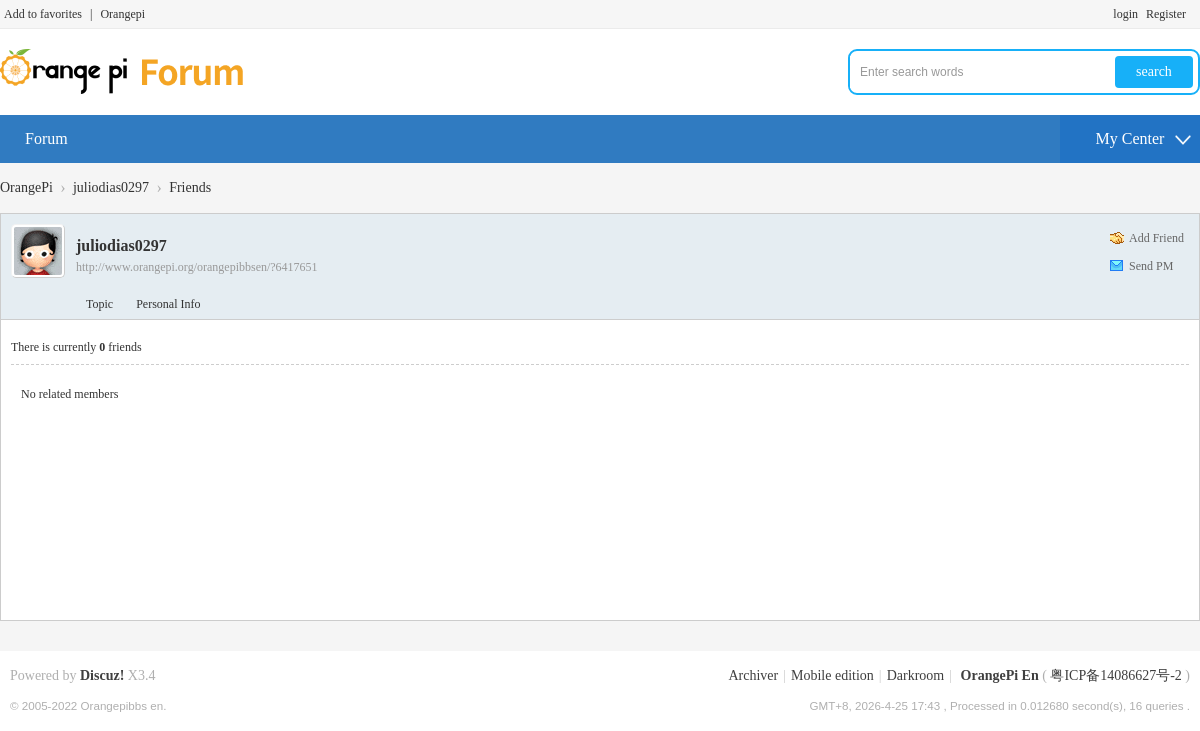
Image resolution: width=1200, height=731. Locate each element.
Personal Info (168, 304)
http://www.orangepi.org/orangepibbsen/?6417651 (197, 267)
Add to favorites (43, 14)
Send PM (1151, 266)
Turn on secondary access (1195, 14)
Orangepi (122, 14)
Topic (99, 304)
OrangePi (26, 187)
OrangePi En (1000, 675)
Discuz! (102, 675)
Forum (46, 138)
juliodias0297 (111, 187)
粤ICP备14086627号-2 (1115, 675)
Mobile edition (832, 675)
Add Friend (1156, 238)
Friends (190, 187)
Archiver (753, 675)
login (1125, 14)
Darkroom (916, 675)
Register (1166, 14)
